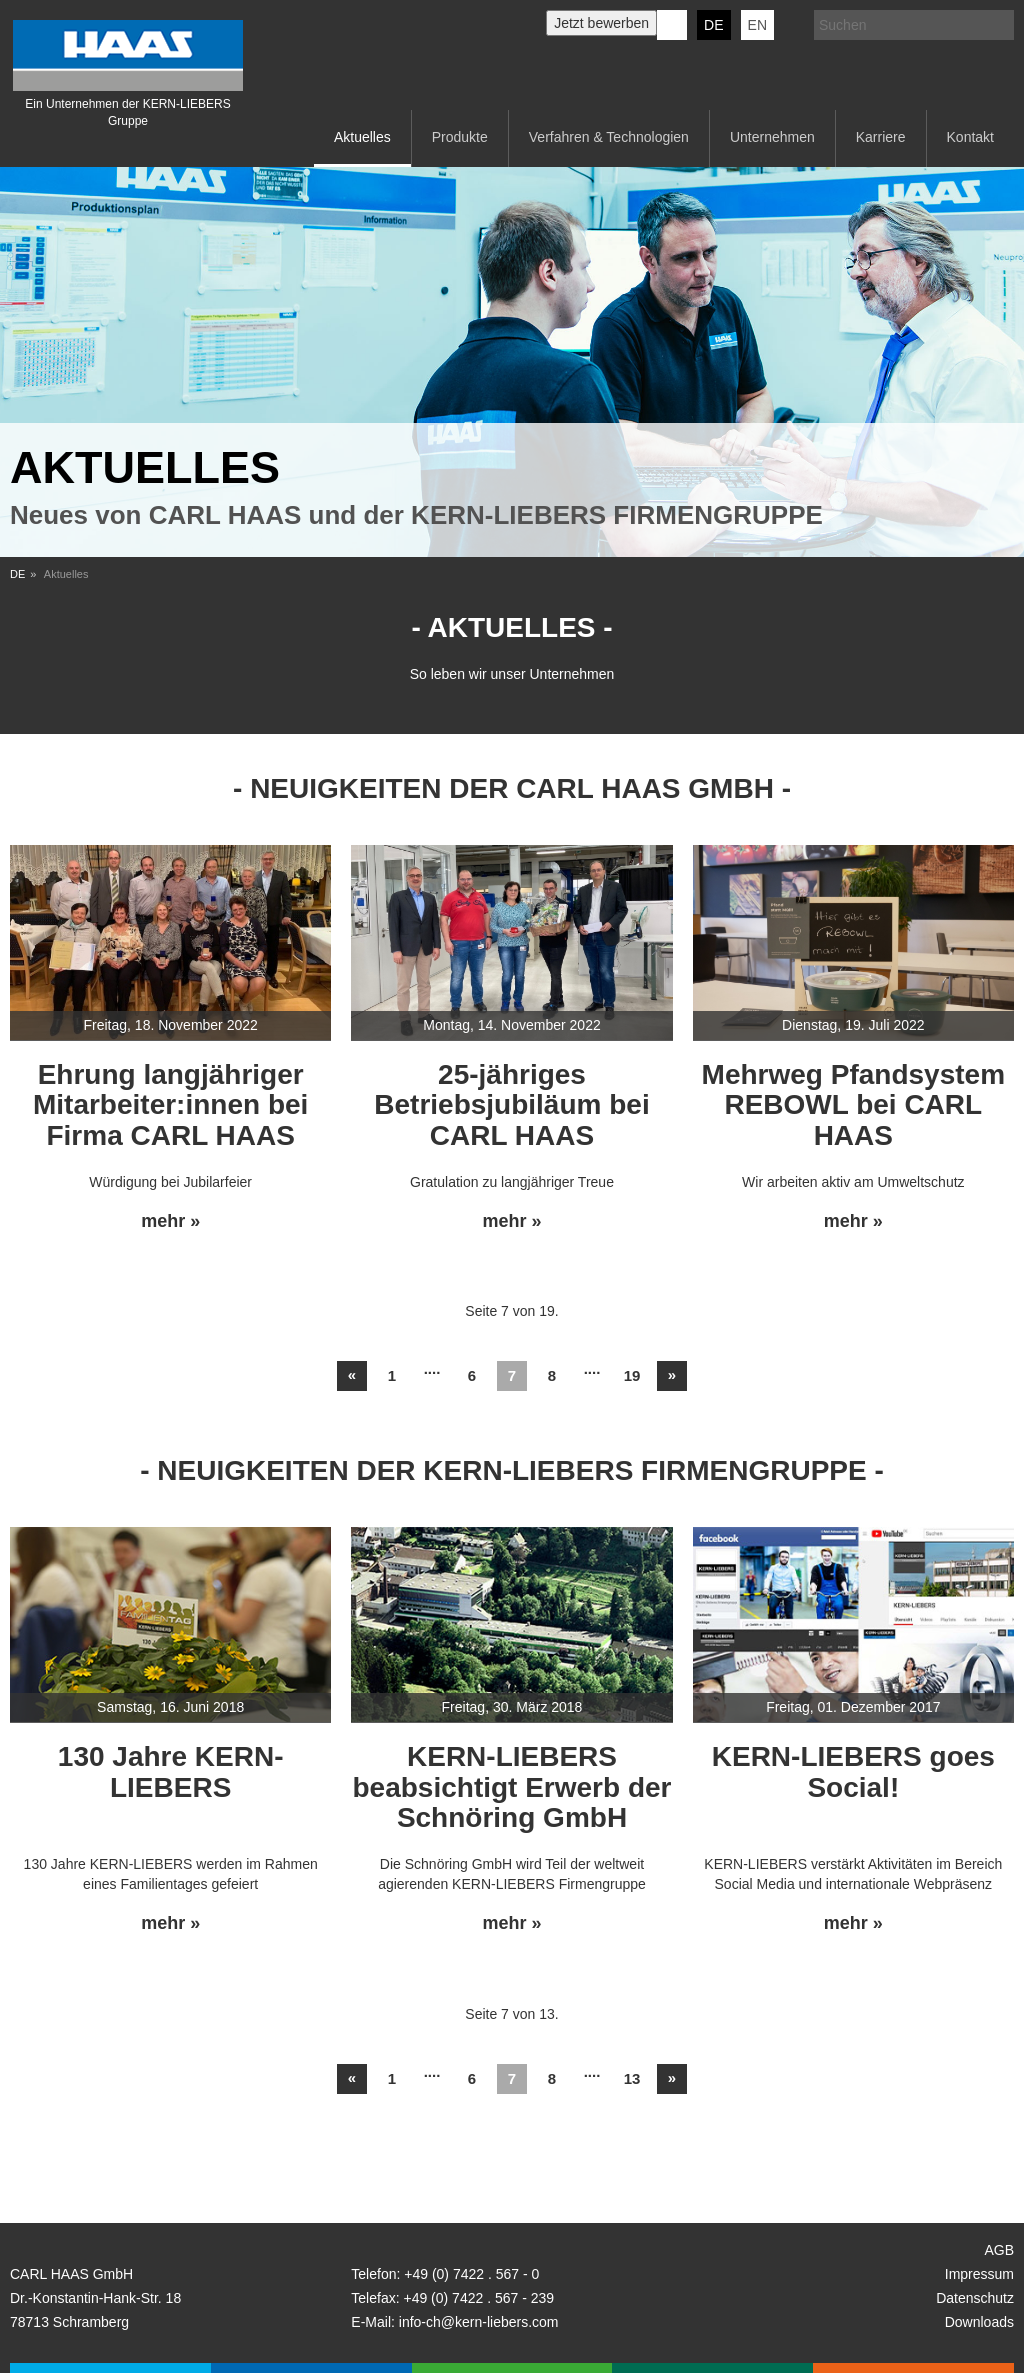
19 (632, 1375)
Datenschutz (975, 2298)
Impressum (979, 2274)
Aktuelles (362, 137)
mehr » (170, 1221)
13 (632, 2078)
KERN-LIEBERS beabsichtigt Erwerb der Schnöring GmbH (512, 1787)
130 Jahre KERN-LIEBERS (171, 1772)
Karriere (881, 137)
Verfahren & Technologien (609, 137)
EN (757, 25)
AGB (999, 2250)
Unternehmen (772, 137)
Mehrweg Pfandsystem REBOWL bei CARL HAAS (853, 1105)
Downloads (979, 2322)
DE (713, 25)
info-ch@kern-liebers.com (479, 2322)
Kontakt (970, 137)
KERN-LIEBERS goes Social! (853, 1772)
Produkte (460, 137)
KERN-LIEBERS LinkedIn (672, 25)
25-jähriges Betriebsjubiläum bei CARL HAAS (511, 1105)
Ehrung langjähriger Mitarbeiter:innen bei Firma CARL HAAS (170, 1105)
